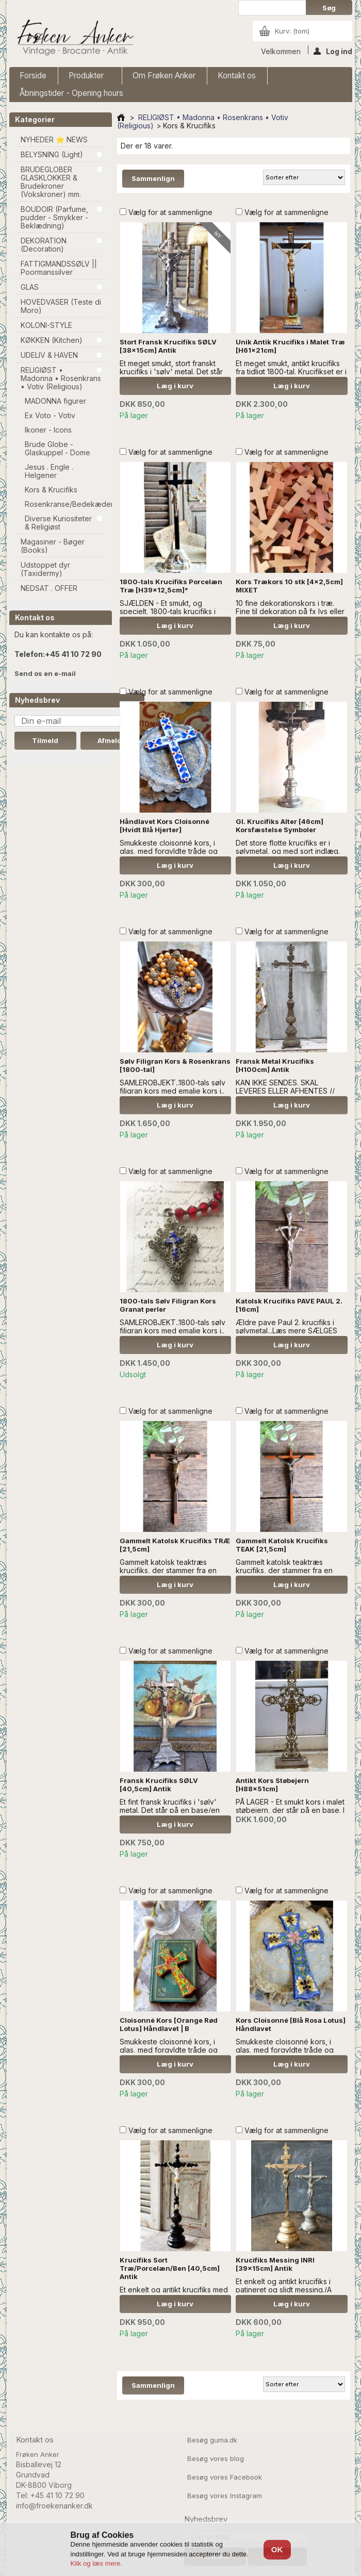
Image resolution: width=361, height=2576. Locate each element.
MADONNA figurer (55, 401)
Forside (33, 75)
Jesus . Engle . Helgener (49, 471)
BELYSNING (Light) (52, 154)
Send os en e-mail (45, 673)
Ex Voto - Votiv (50, 415)
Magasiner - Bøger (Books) (53, 545)
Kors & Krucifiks (51, 489)
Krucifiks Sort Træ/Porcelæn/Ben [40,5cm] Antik (170, 2268)
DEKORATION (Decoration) (44, 244)
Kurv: (292, 31)
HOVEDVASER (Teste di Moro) (61, 306)
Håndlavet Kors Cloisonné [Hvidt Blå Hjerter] (164, 825)
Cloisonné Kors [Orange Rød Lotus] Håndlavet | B (169, 2024)
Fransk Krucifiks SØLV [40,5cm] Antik (159, 1784)
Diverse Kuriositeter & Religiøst (58, 522)
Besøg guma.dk (212, 2440)
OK (277, 2549)
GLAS (30, 287)
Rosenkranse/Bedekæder (66, 504)
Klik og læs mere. (96, 2563)
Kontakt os (237, 75)
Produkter (87, 78)
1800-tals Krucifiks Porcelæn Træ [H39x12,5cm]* (171, 585)
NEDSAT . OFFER (49, 588)
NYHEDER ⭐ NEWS (54, 139)
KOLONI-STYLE (46, 325)
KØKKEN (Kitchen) (52, 340)
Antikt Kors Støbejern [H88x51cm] (272, 1784)
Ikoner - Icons (48, 429)
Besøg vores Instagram (224, 2495)
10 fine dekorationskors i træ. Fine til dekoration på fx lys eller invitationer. (290, 611)
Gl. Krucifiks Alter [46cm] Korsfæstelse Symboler (279, 825)
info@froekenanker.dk (54, 2505)
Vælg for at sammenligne (170, 212)
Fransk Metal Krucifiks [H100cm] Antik (275, 1065)
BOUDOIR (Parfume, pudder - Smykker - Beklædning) (54, 217)
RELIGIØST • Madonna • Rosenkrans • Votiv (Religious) (61, 378)
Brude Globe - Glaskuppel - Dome (57, 448)
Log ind (333, 50)
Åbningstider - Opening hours (71, 93)
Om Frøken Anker (164, 75)
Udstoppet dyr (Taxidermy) (45, 568)
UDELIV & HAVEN (49, 355)
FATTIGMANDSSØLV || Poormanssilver (59, 267)
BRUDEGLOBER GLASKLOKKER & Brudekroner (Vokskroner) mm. (51, 182)
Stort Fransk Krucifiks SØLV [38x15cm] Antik (168, 346)
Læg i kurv (175, 386)
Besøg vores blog (215, 2458)
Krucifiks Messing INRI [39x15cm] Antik (275, 2264)
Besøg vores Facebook (224, 2477)
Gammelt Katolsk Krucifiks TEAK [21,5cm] (282, 1545)
